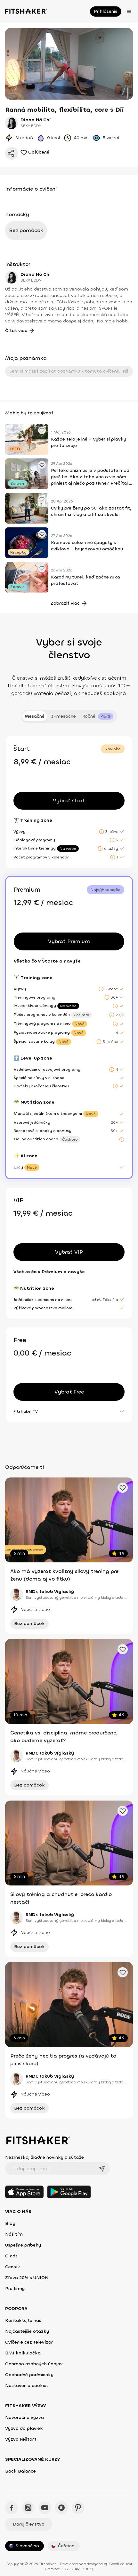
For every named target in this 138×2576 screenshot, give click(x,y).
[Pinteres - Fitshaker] (78, 2507)
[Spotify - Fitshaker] (61, 2507)
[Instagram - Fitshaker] (28, 2507)
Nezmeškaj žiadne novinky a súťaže (44, 2157)
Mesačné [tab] (35, 716)
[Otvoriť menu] (129, 11)
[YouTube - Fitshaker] (44, 2507)
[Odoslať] (102, 2168)
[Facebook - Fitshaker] (11, 2507)
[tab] (97, 716)
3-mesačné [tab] (63, 716)
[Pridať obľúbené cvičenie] (42, 430)
